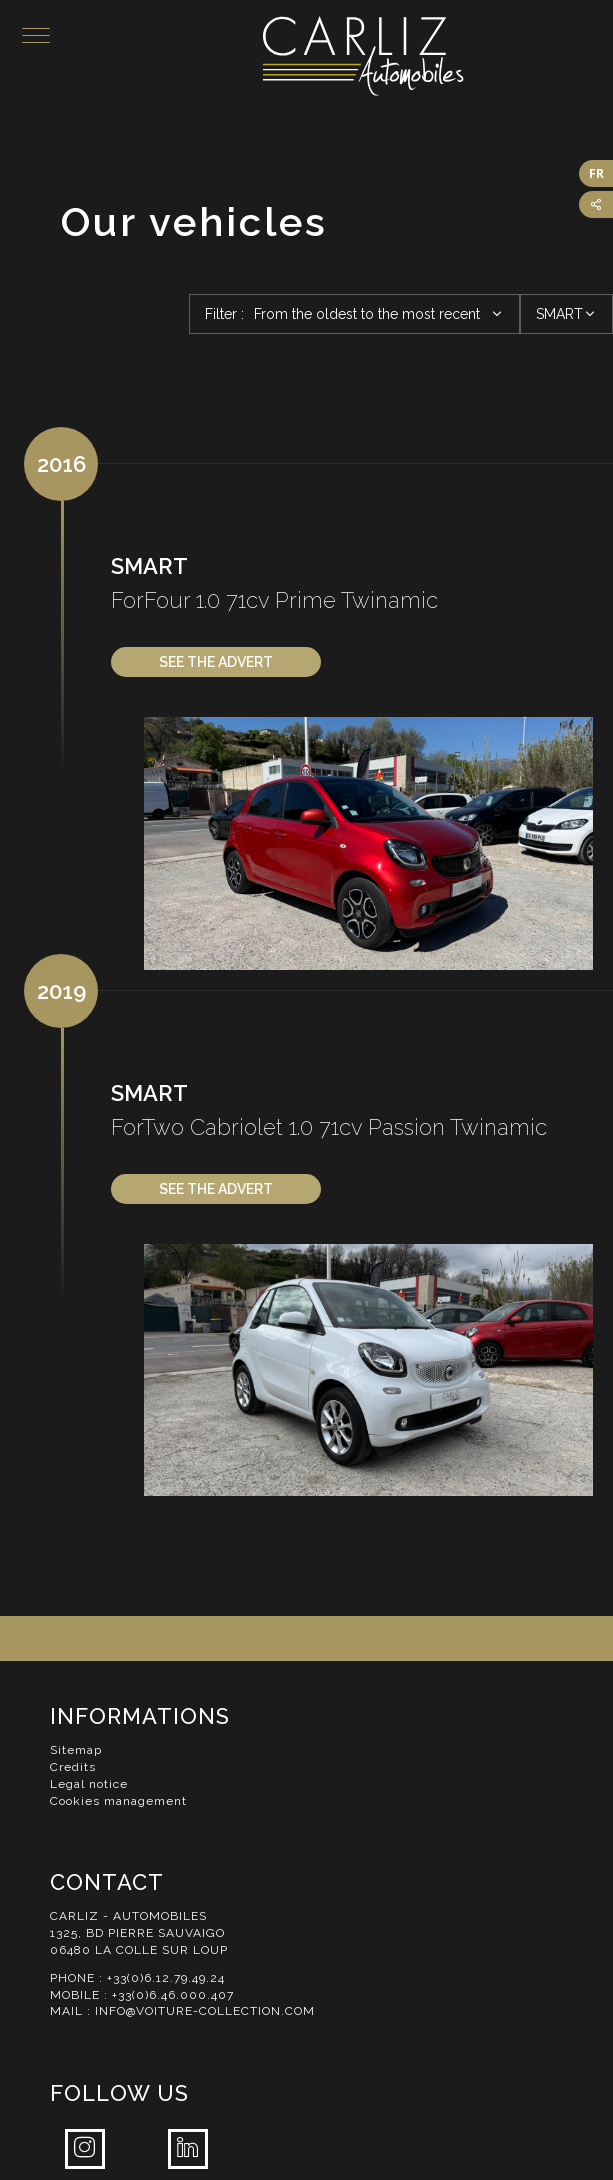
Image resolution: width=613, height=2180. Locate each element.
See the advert (216, 662)
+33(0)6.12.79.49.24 (166, 1978)
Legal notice (89, 1784)
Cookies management (118, 1801)
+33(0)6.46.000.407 (173, 1995)
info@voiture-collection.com (205, 2011)
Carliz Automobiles (438, 56)
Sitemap (76, 1750)
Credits (73, 1767)
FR (596, 173)
